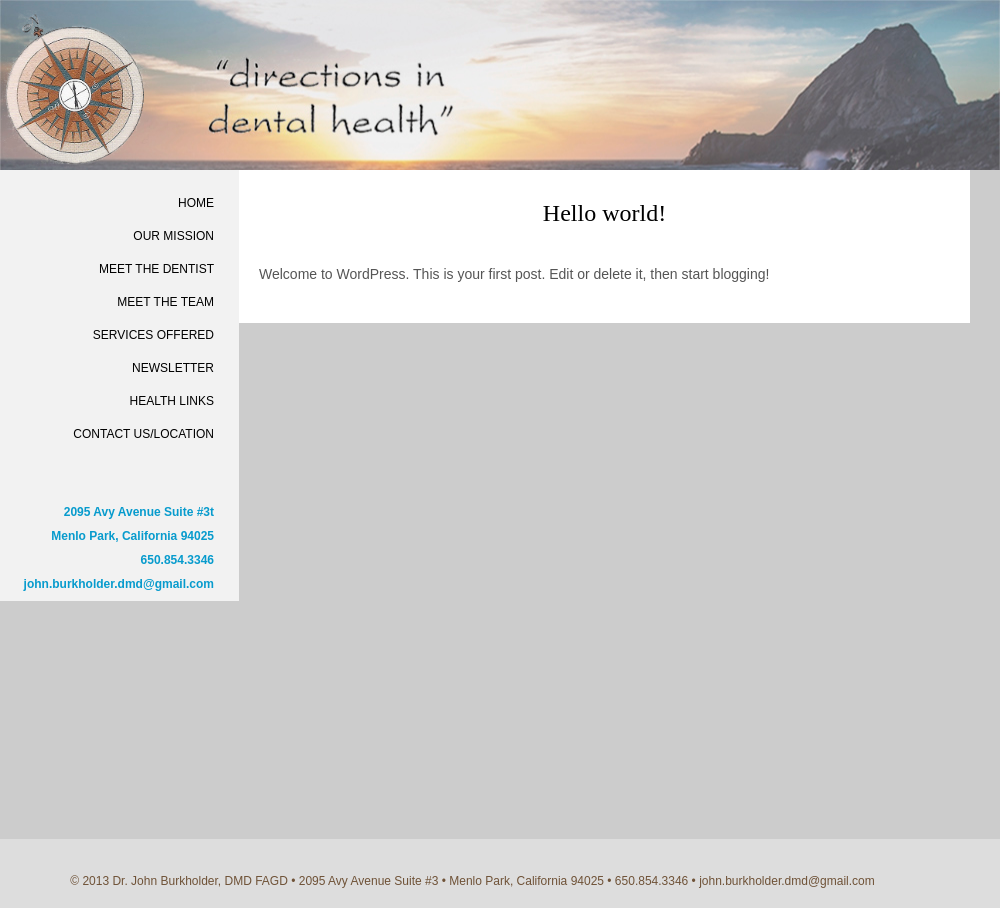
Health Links (172, 401)
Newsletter (173, 368)
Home (196, 203)
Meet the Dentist (156, 269)
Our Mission (173, 236)
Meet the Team (165, 302)
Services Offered (153, 335)
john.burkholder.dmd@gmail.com (119, 584)
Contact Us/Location (143, 434)
